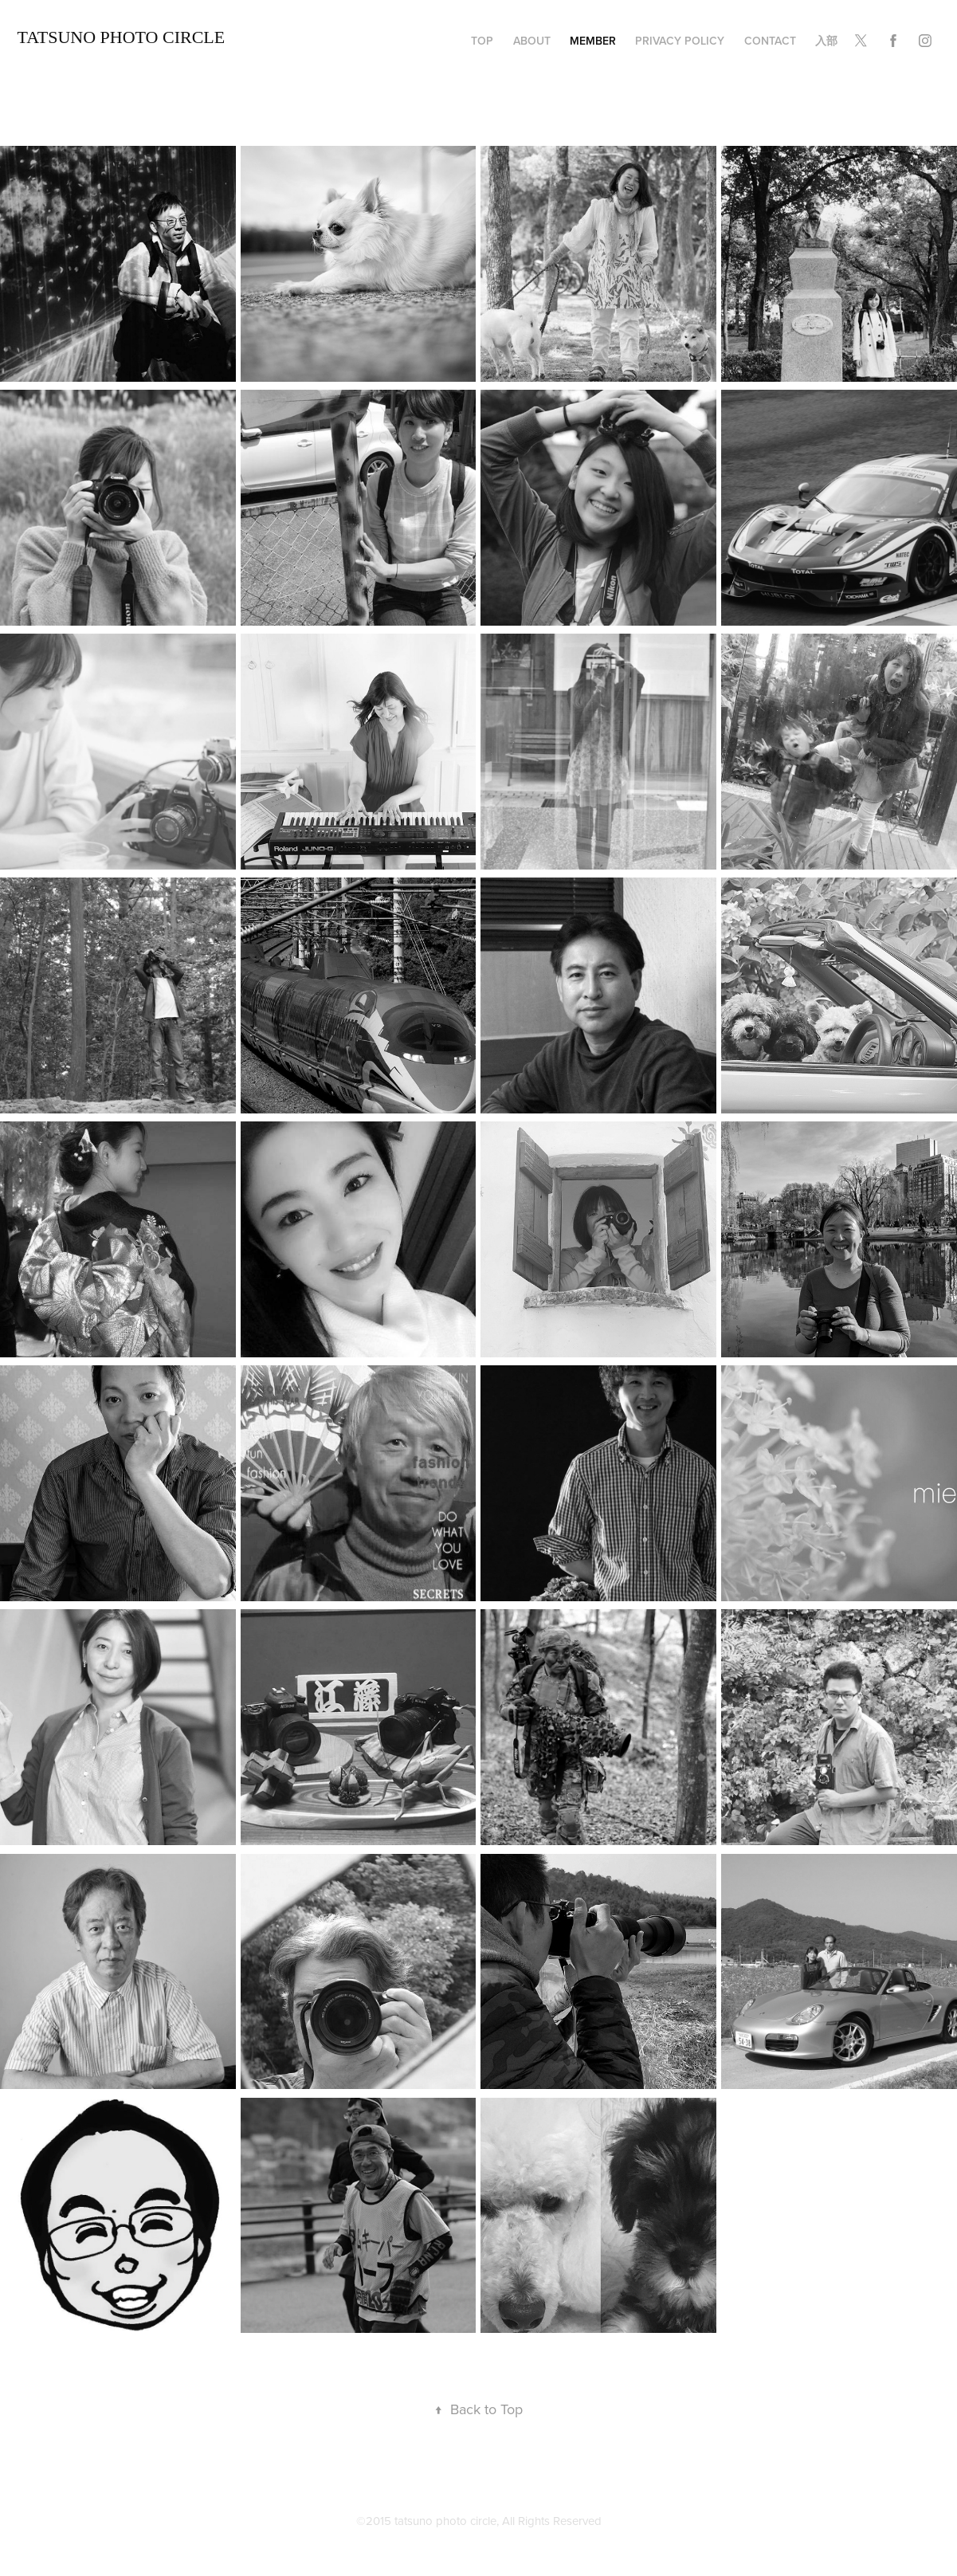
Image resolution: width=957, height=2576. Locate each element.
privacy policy (679, 41)
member (593, 41)
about (532, 41)
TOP (482, 41)
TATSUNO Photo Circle (122, 37)
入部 (826, 41)
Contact (770, 41)
